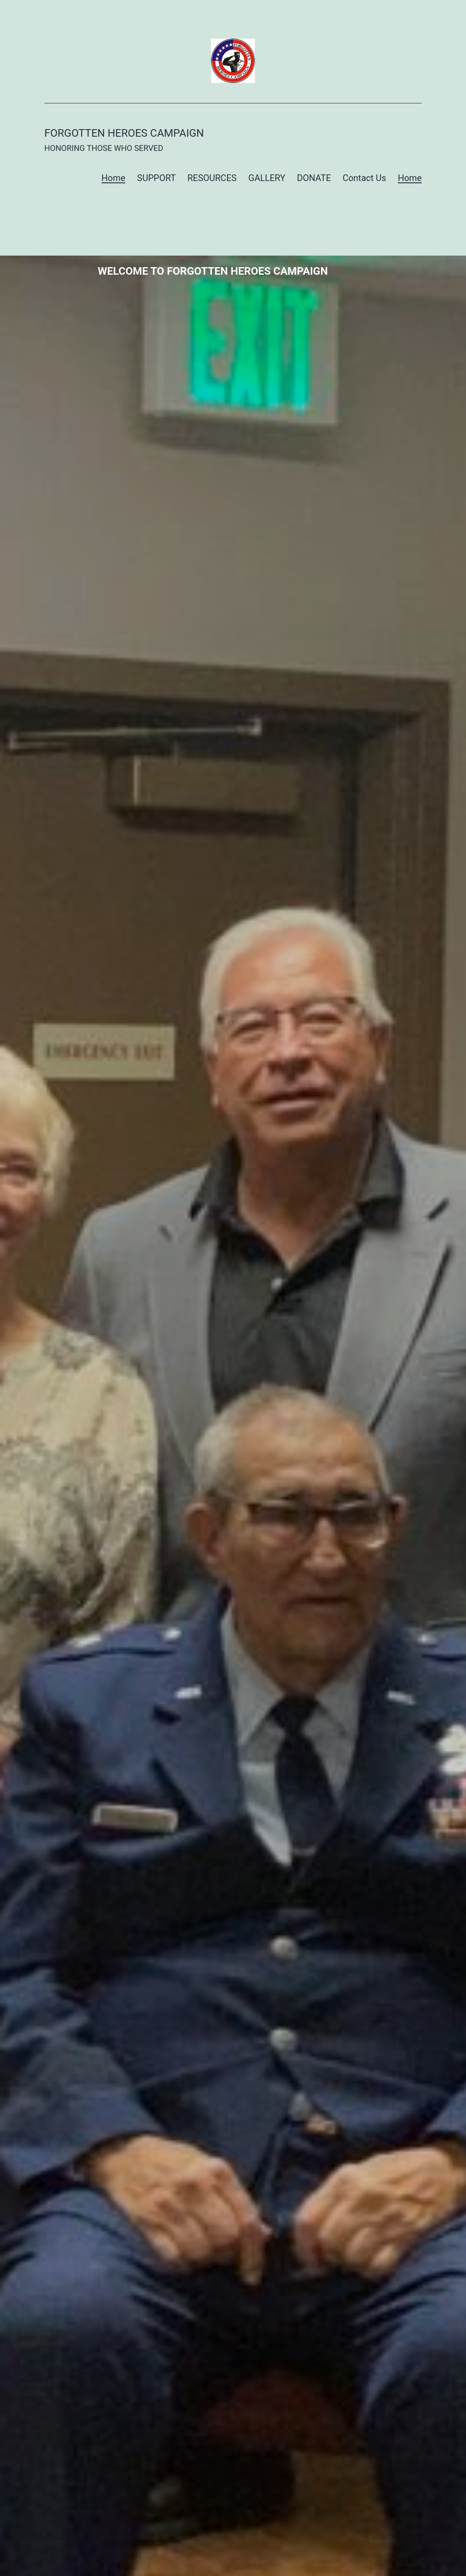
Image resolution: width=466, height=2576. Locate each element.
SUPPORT (156, 178)
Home (113, 178)
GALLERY (266, 178)
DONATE (314, 178)
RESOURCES (212, 178)
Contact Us (364, 178)
